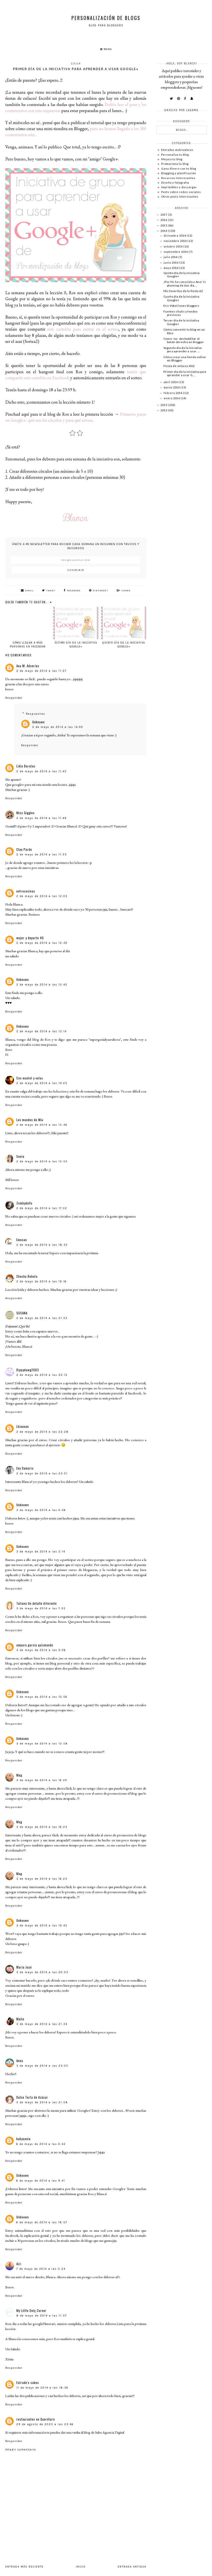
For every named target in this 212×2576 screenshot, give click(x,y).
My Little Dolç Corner (31, 2310)
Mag (19, 1775)
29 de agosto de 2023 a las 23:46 (45, 2424)
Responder (14, 697)
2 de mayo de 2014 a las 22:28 (42, 1431)
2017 (164, 214)
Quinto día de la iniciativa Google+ (181, 274)
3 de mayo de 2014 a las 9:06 (41, 1650)
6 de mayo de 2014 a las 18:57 (41, 2222)
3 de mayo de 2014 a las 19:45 (41, 1925)
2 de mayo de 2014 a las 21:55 (42, 1318)
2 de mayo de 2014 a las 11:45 (41, 771)
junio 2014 (171, 262)
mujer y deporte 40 (30, 937)
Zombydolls (24, 1203)
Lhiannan (22, 1426)
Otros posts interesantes (180, 196)
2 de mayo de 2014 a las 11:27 (41, 670)
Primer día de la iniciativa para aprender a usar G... (184, 373)
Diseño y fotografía (175, 182)
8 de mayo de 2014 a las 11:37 (41, 2315)
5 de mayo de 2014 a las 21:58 (42, 2102)
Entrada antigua (132, 2566)
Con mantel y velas (29, 1078)
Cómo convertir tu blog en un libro (184, 331)
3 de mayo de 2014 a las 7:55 (41, 1608)
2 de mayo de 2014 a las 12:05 (42, 896)
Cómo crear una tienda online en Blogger (184, 358)
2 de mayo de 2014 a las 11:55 (41, 854)
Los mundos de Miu (29, 1119)
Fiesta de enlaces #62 (179, 366)
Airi (18, 2263)
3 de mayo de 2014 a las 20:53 (42, 1972)
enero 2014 (172, 398)
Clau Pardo (24, 849)
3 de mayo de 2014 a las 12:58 (42, 1743)
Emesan (21, 1239)
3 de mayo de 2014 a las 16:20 (41, 1780)
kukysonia (23, 2138)
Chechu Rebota (27, 1276)
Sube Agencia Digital (109, 2432)
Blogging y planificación (178, 173)
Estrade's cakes (27, 2382)
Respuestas (35, 713)
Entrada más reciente (24, 2566)
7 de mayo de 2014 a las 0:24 (40, 2268)
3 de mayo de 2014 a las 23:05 (42, 2065)
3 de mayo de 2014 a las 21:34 (41, 2024)
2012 (164, 410)
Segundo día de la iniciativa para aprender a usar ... (182, 349)
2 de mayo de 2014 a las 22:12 (42, 1375)
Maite (20, 2019)
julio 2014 (171, 257)
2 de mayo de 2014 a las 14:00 (57, 727)
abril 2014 (171, 382)
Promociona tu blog (175, 163)
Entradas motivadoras (177, 149)
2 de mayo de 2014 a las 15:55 (42, 1161)
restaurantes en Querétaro (35, 2419)
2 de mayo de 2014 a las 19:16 (41, 1281)
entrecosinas (25, 891)
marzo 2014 (172, 387)
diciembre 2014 (175, 235)
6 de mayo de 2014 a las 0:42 (41, 2144)
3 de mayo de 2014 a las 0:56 (41, 1510)
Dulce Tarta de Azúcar (32, 2097)
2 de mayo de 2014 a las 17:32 (41, 1208)
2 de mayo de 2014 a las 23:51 (42, 1473)
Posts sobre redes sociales (181, 191)
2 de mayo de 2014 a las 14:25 (41, 1083)
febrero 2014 (173, 392)
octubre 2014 (173, 246)
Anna (19, 2060)
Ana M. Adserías (27, 665)
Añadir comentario (20, 2449)
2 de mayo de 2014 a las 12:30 (42, 943)
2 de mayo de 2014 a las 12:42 (41, 984)
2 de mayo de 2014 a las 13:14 (41, 1031)
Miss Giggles (25, 812)
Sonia (20, 1156)
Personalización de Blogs (106, 17)
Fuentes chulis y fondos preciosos (180, 313)
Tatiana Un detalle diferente (36, 1603)
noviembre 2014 (175, 240)
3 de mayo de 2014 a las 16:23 (41, 1827)
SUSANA (21, 1313)
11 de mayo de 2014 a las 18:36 (42, 2387)
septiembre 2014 (176, 251)
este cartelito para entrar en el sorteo (82, 329)
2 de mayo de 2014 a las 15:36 (41, 1124)
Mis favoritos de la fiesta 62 (183, 291)
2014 (164, 230)
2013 (164, 404)
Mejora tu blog (171, 159)
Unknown (38, 721)
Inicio (80, 2566)
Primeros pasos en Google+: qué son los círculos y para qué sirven (75, 417)
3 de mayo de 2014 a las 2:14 (40, 1551)
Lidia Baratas (25, 766)
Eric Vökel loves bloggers (181, 305)
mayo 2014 (171, 267)
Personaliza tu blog (175, 154)
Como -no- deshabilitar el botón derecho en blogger (183, 340)
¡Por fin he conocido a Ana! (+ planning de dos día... (184, 283)
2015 (164, 225)
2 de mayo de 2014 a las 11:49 (41, 818)
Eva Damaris (25, 1468)
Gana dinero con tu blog (178, 168)
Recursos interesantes (178, 178)
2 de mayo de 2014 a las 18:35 (42, 1244)
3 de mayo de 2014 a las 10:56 (41, 1696)
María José (24, 1967)
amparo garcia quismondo (34, 1645)
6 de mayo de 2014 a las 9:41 (40, 2180)
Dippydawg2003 (27, 1369)
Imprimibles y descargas (179, 187)
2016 (164, 219)
